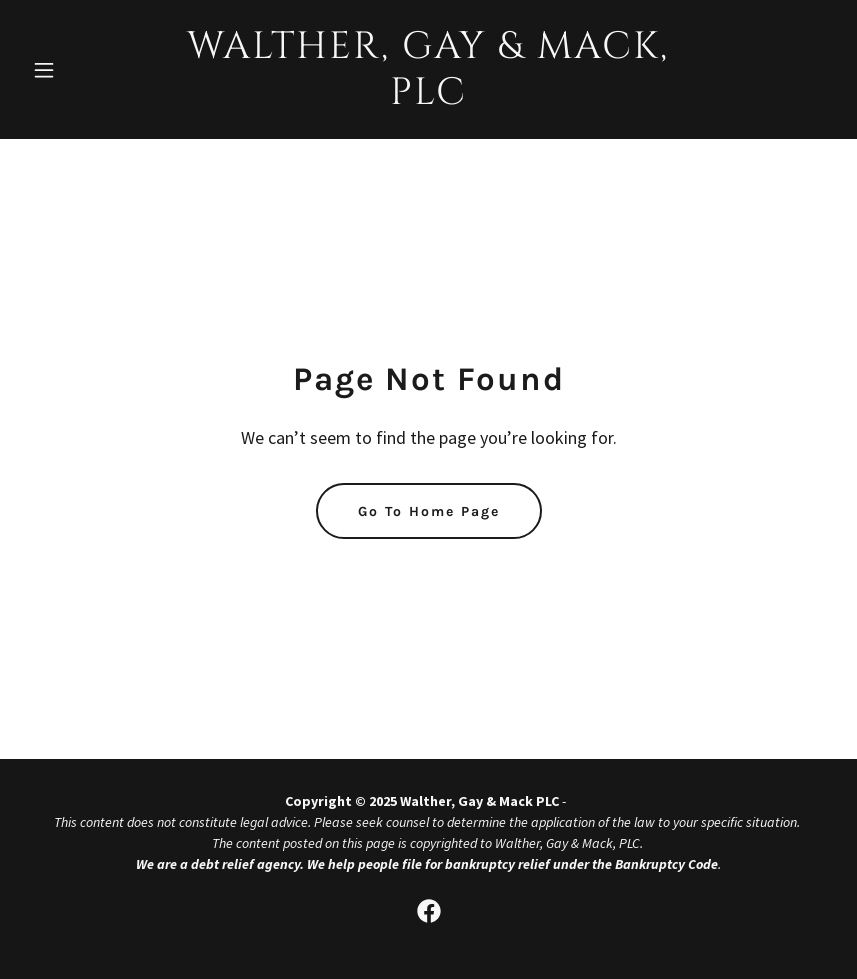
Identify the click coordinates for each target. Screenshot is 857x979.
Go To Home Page (429, 511)
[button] (84, 70)
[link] (428, 98)
